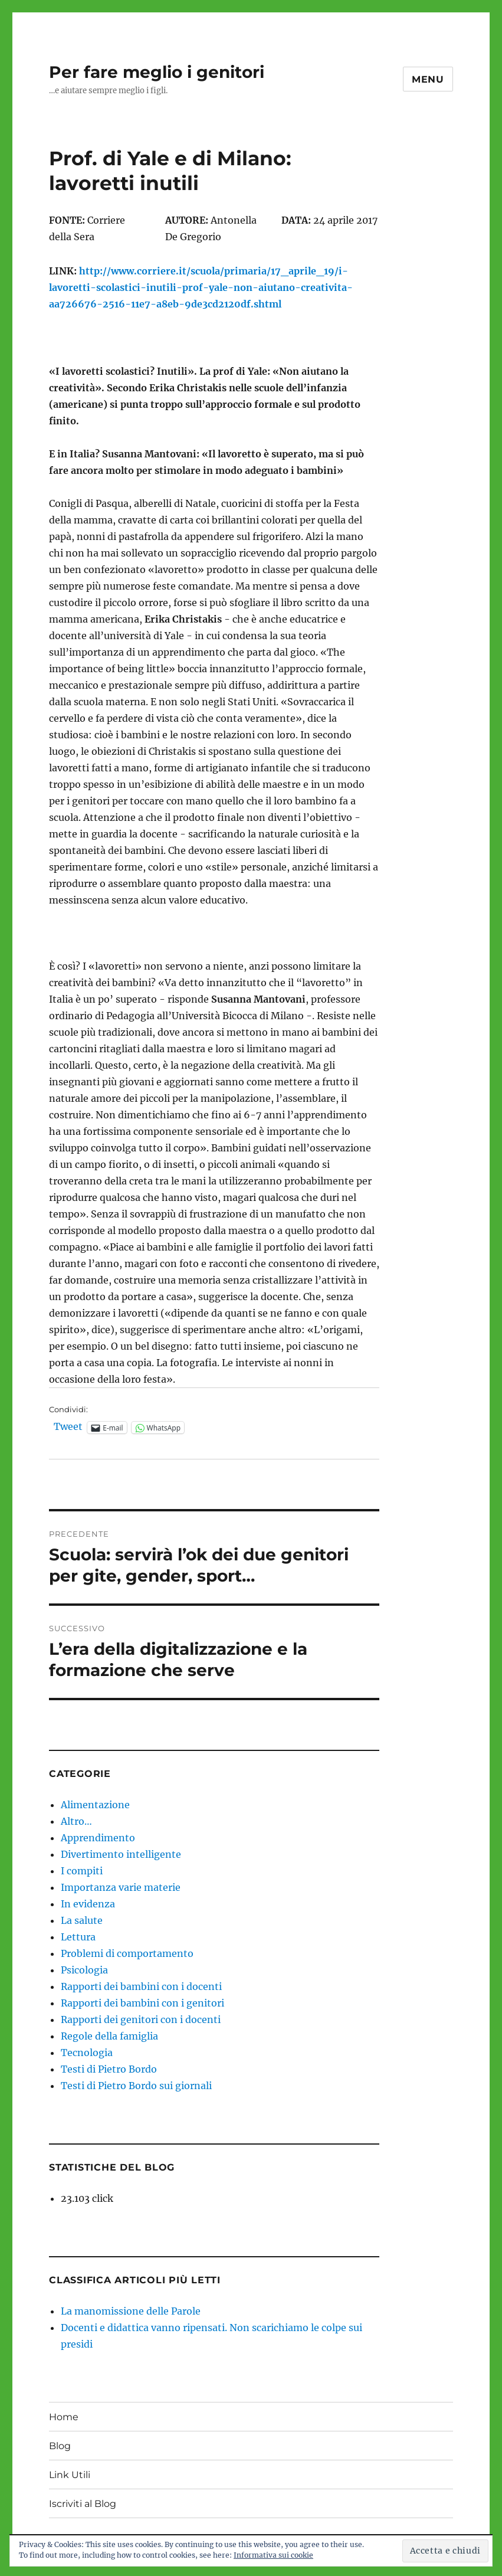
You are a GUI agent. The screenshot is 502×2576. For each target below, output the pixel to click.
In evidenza (88, 1904)
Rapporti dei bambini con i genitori (142, 2003)
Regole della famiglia (109, 2036)
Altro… (76, 1821)
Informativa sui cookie (273, 2555)
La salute (82, 1920)
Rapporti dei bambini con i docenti (141, 1986)
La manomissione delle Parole (131, 2311)
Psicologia (84, 1970)
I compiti (82, 1871)
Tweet (68, 1427)
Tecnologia (87, 2052)
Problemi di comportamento (127, 1953)
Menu (428, 79)
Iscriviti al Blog (82, 2503)
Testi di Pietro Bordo (109, 2069)
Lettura (78, 1937)
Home (63, 2417)
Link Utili (69, 2474)
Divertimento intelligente (121, 1854)
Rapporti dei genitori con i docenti (141, 2019)
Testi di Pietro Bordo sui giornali (136, 2085)
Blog (60, 2445)
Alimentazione (95, 1805)
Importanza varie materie (121, 1887)
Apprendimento (98, 1838)
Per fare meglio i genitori (156, 72)
